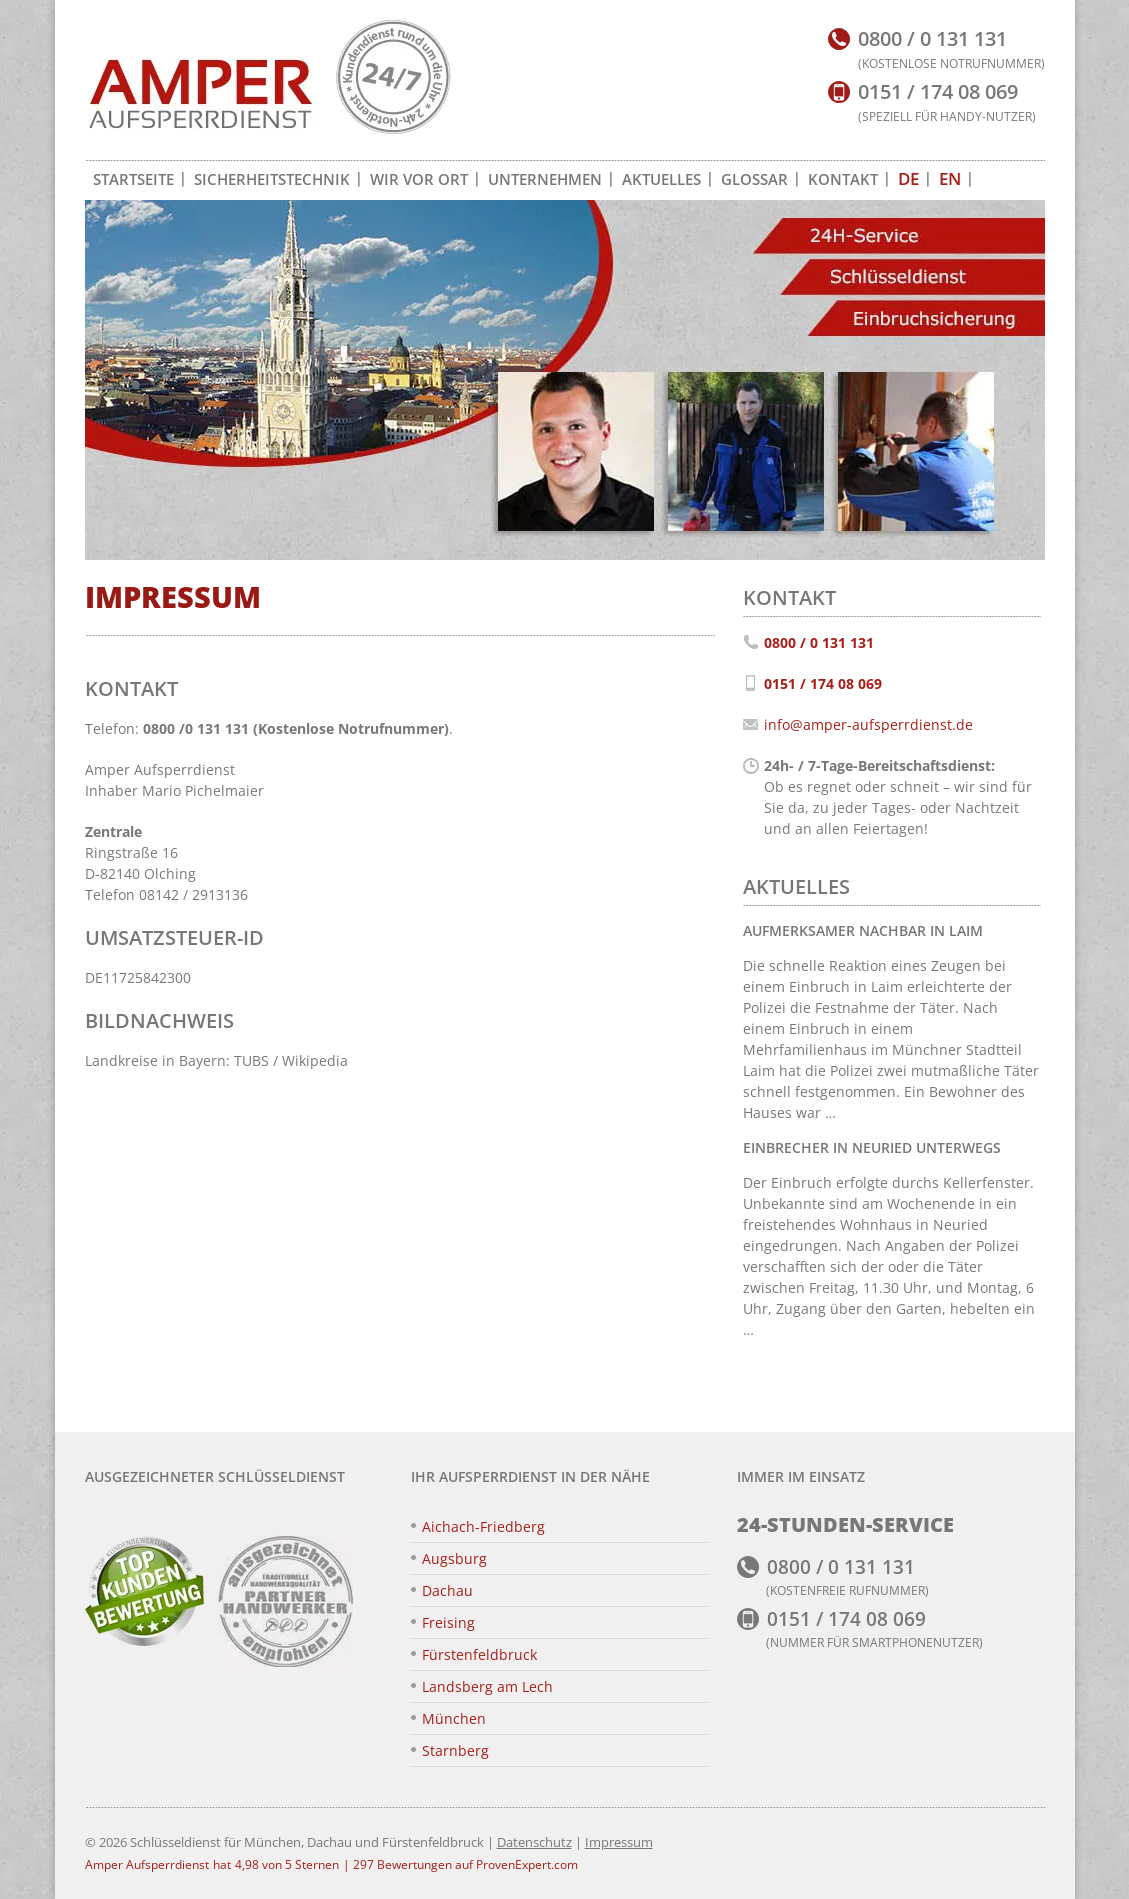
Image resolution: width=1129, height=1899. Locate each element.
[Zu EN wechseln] (950, 179)
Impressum (619, 1842)
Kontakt (843, 179)
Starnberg (455, 1750)
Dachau (447, 1590)
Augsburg (454, 1558)
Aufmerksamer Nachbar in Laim (863, 930)
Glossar (754, 179)
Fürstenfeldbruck (479, 1654)
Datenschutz (534, 1842)
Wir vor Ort (419, 179)
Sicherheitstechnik (272, 179)
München (454, 1718)
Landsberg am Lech (487, 1686)
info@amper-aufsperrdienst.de (868, 724)
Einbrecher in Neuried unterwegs (872, 1147)
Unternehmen (545, 179)
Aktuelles (661, 179)
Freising (448, 1622)
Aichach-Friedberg (483, 1526)
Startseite (133, 179)
